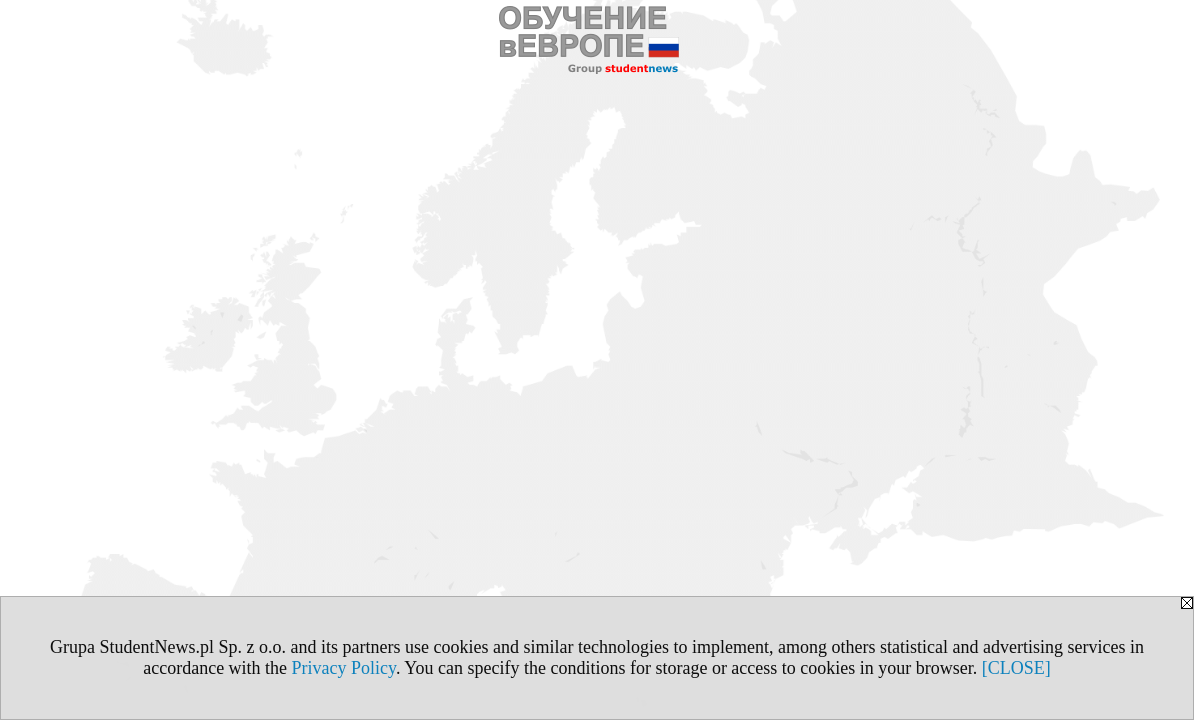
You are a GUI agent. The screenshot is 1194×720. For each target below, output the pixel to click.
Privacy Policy (344, 668)
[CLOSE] (1016, 668)
